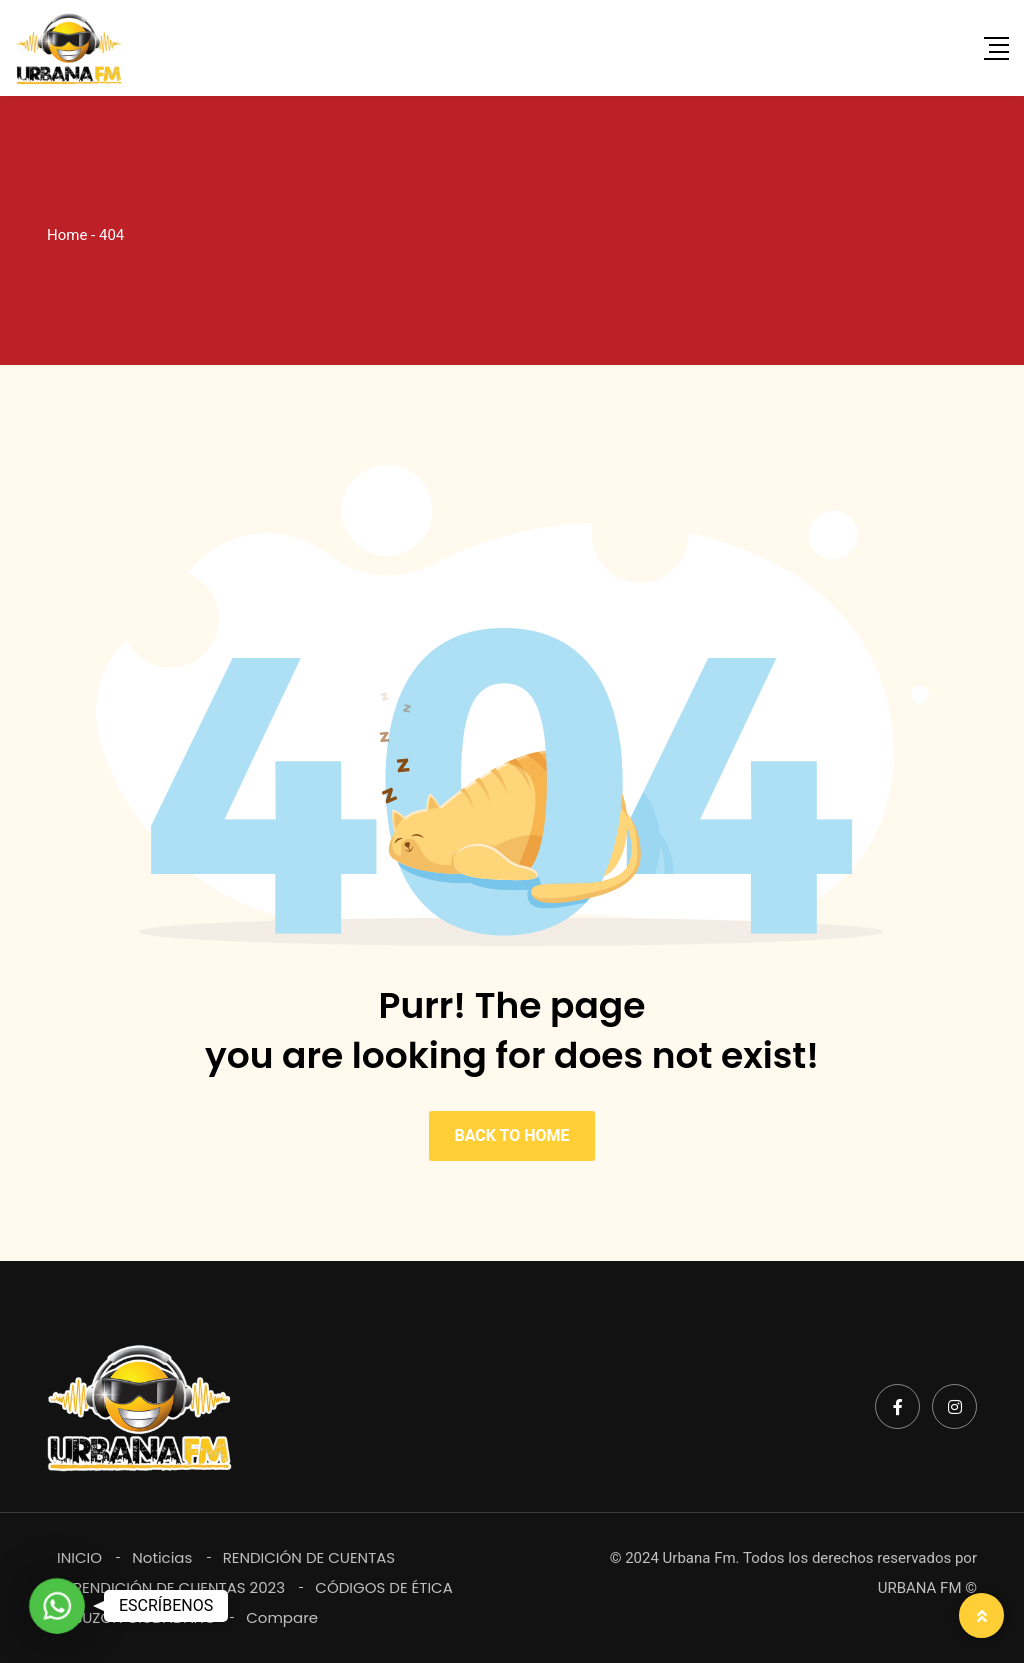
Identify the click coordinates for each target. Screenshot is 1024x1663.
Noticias (162, 1557)
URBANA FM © (927, 1588)
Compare (282, 1617)
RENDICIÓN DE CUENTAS (309, 1557)
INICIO (79, 1557)
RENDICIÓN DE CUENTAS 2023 (179, 1587)
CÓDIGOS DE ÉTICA (383, 1587)
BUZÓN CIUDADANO (144, 1617)
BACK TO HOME (511, 1135)
